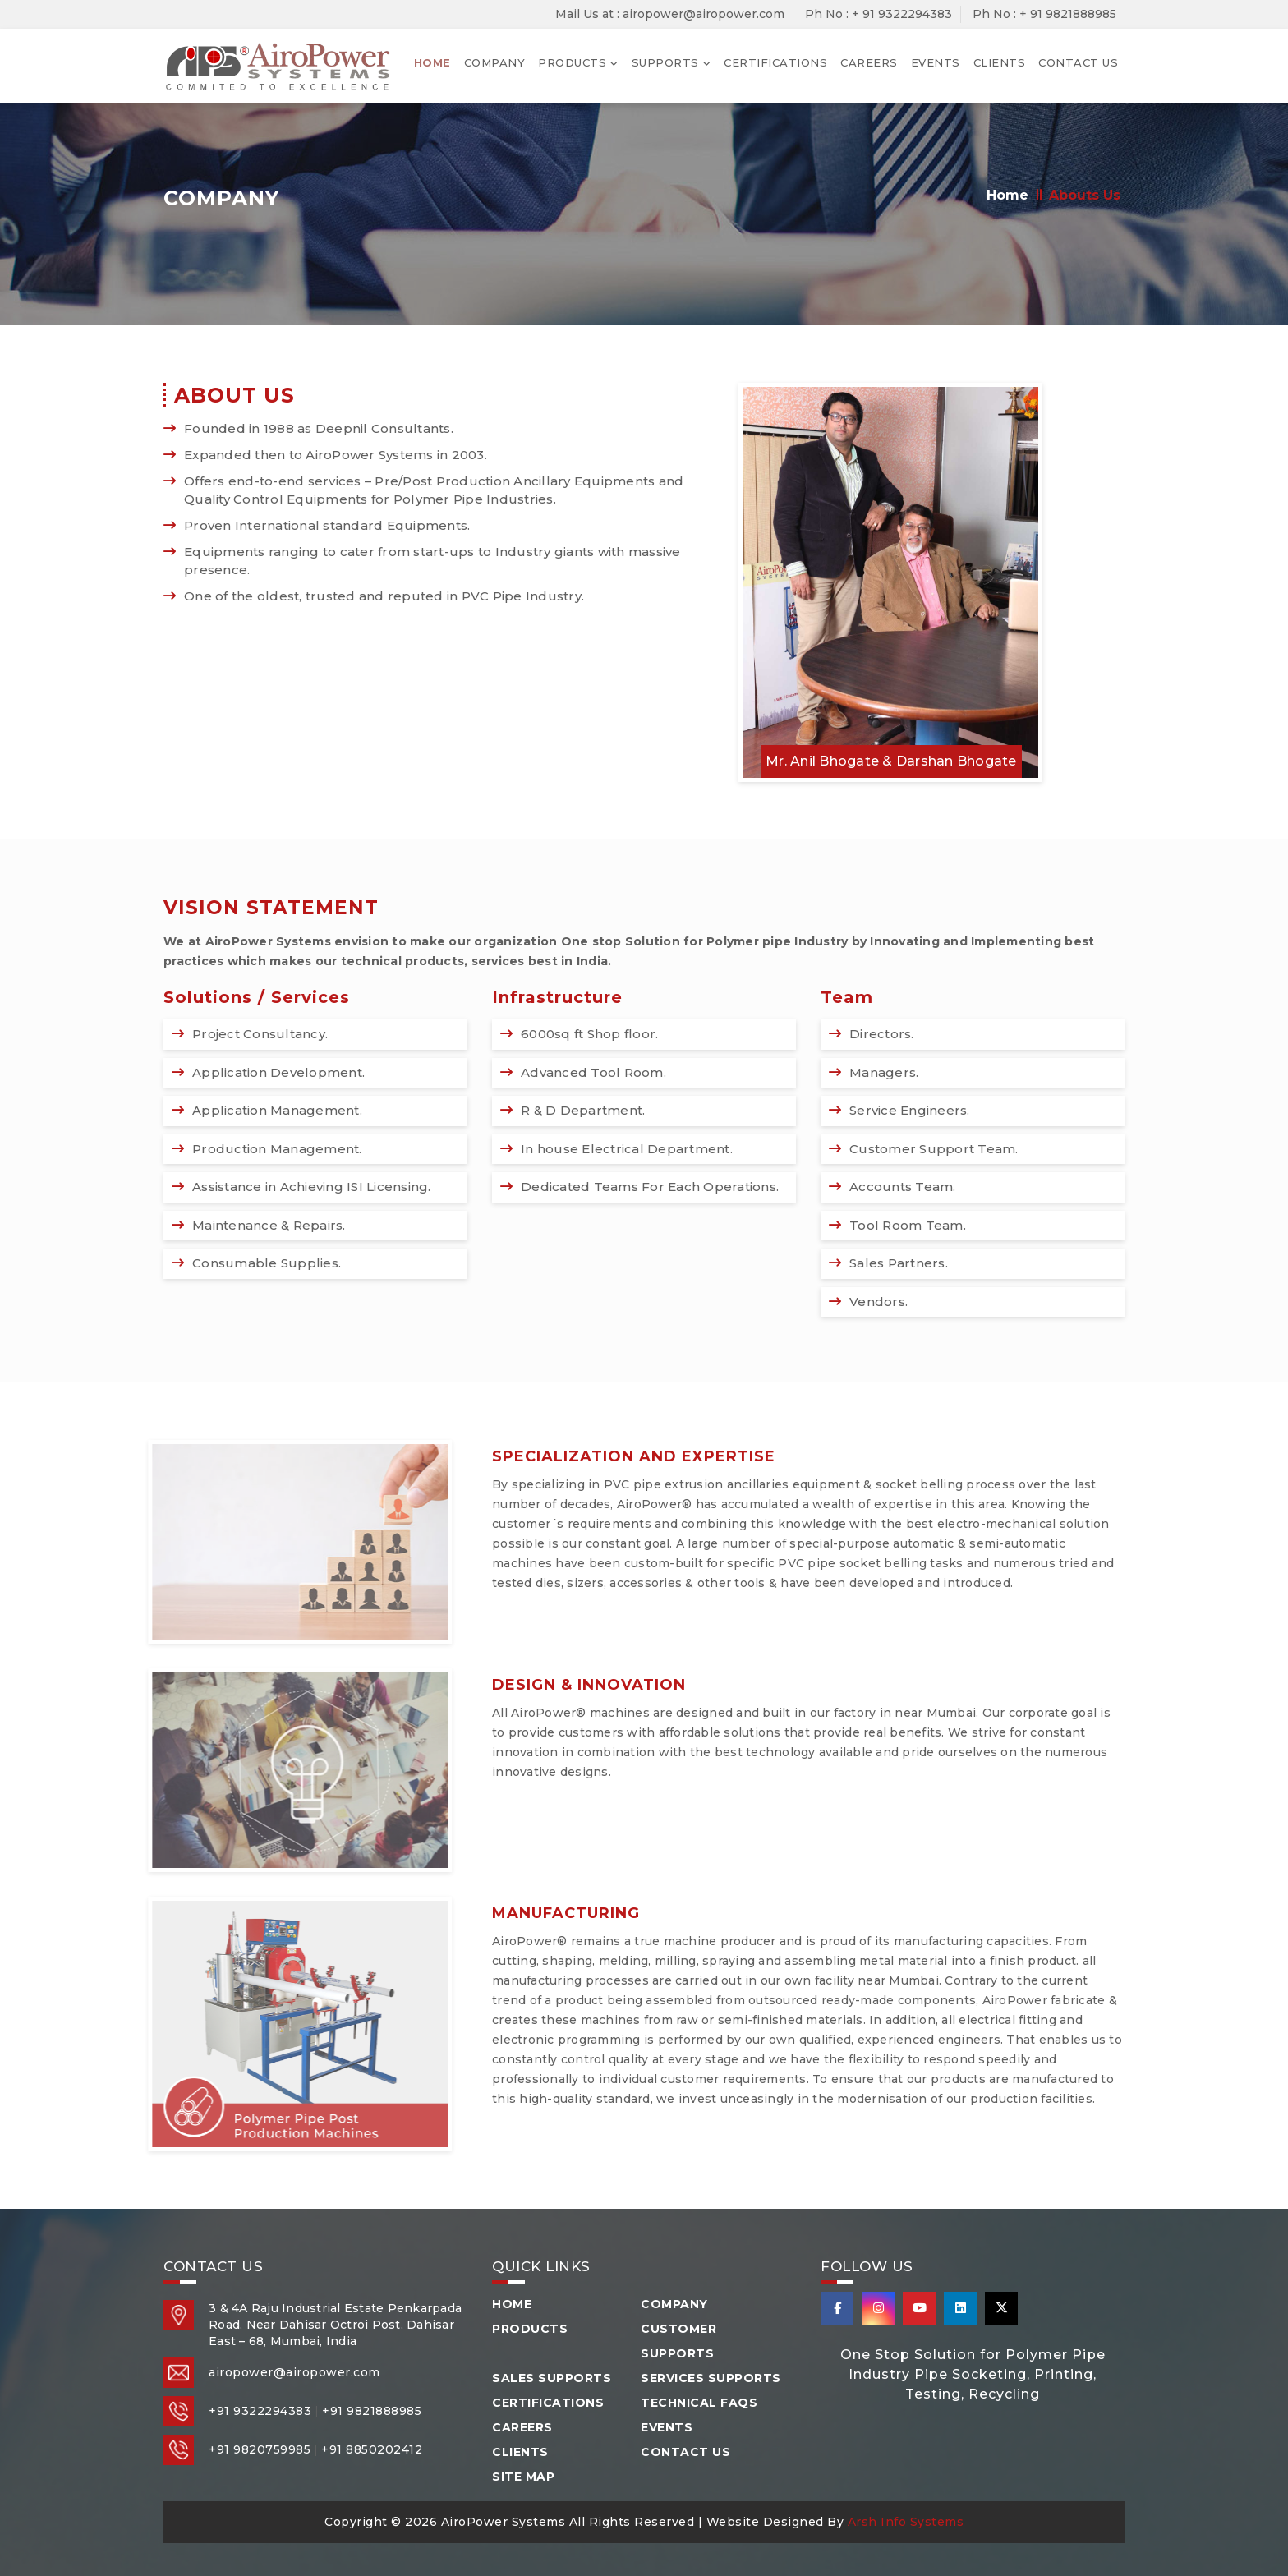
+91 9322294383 (260, 2411)
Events (935, 62)
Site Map (523, 2476)
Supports (665, 62)
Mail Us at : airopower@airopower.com (669, 14)
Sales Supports (551, 2378)
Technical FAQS (699, 2402)
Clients (999, 62)
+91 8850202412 (371, 2449)
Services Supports (711, 2378)
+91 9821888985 (371, 2411)
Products (572, 62)
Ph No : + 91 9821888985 (1044, 14)
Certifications (775, 62)
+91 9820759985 (259, 2449)
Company (495, 62)
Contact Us (1078, 62)
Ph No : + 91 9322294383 (878, 14)
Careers (869, 62)
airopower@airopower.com (294, 2372)
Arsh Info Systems (906, 2521)
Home (432, 62)
